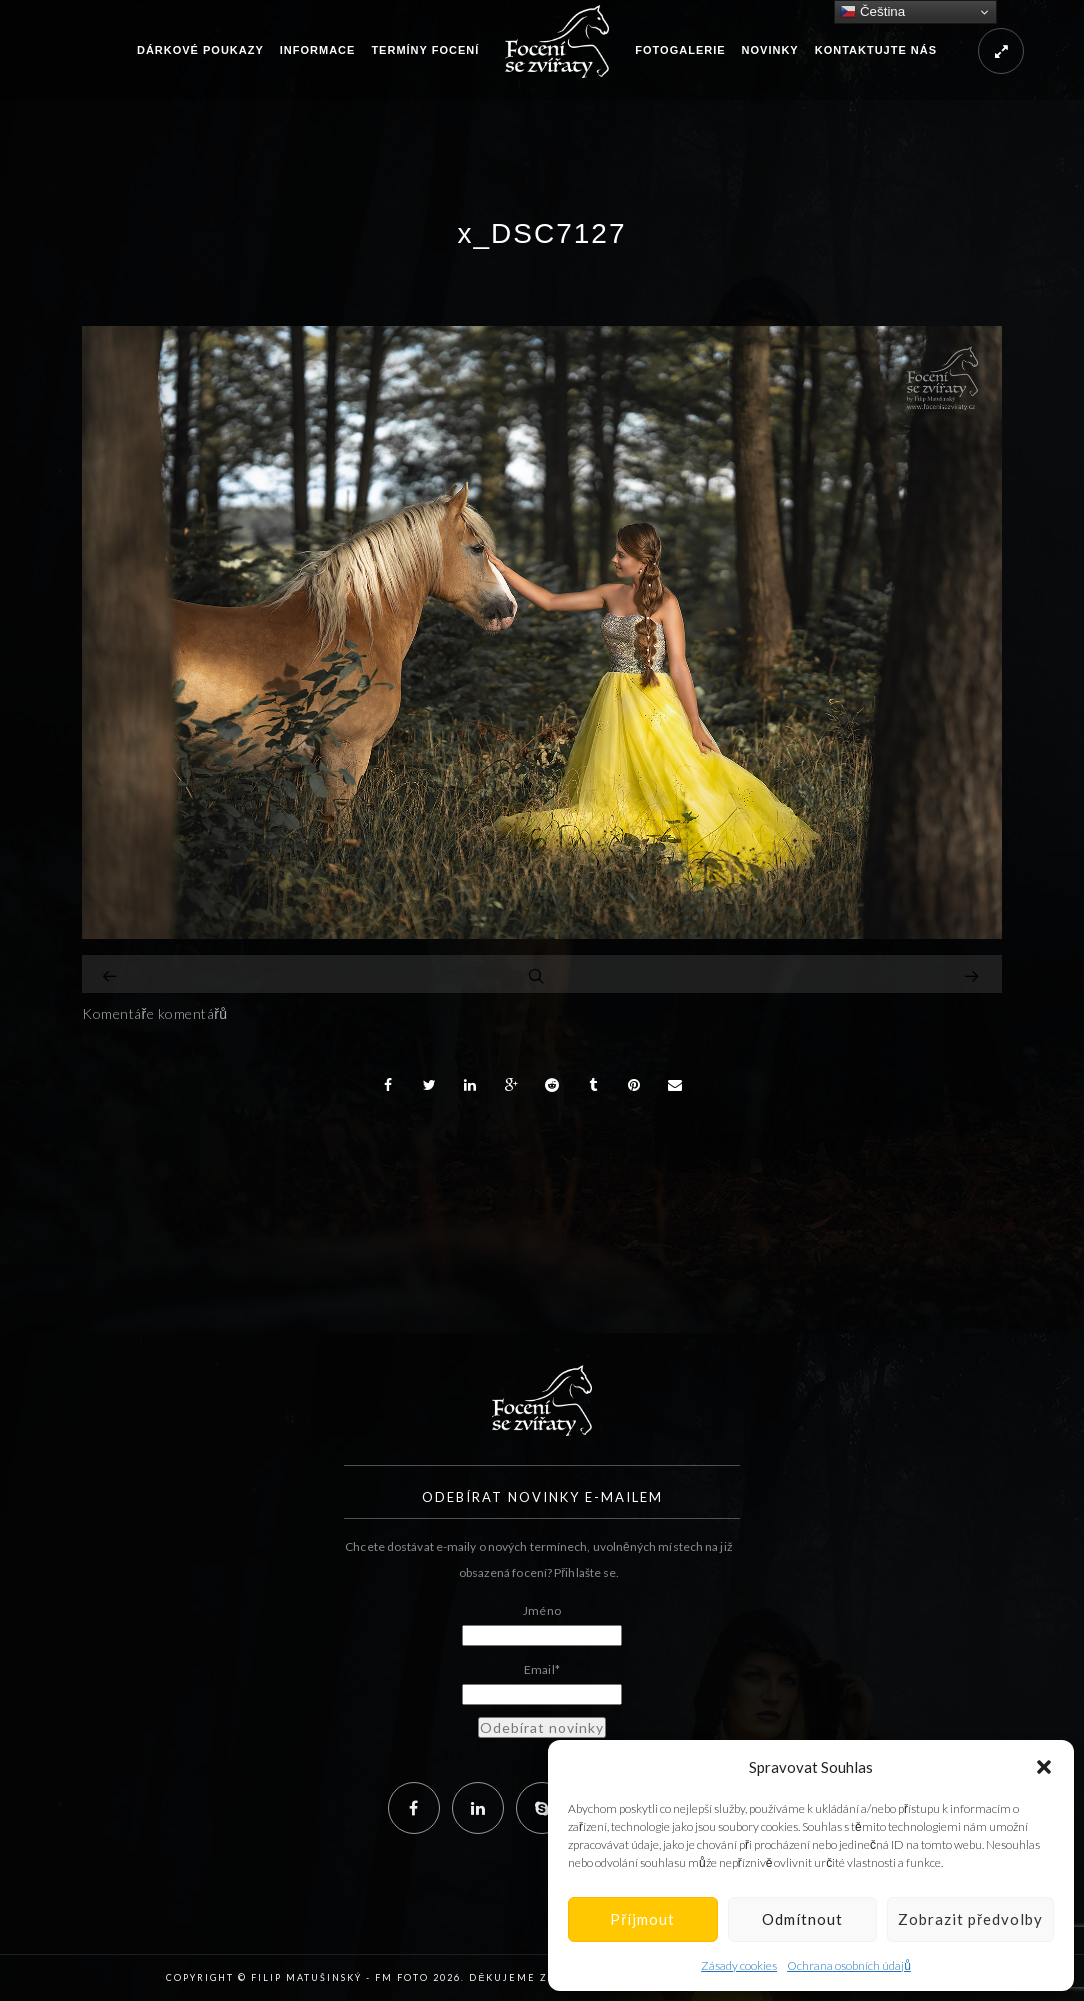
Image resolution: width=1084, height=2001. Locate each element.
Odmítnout (802, 1919)
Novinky (770, 50)
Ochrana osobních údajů (849, 1965)
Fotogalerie (680, 50)
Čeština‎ (872, 12)
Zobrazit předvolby (970, 1919)
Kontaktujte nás (876, 50)
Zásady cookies (739, 1965)
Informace (318, 50)
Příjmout (642, 1919)
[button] (1044, 1767)
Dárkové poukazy (200, 50)
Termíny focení (425, 50)
